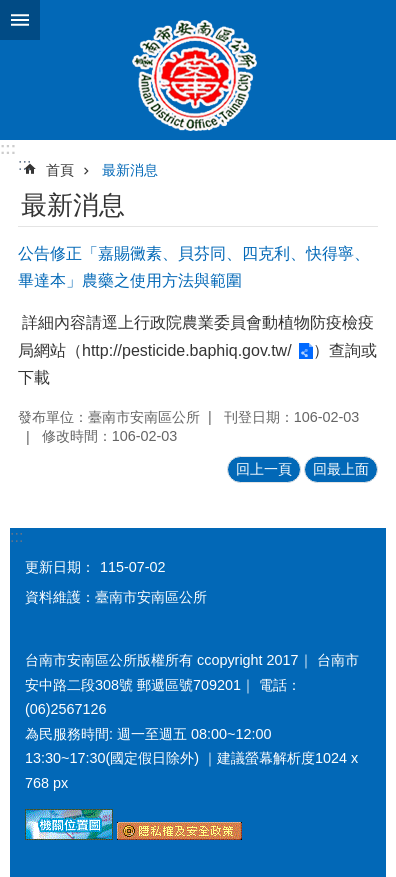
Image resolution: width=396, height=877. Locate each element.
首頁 (60, 170)
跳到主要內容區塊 (10, 10)
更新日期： (60, 567)
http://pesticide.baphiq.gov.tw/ (187, 350)
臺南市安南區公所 (198, 70)
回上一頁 (264, 469)
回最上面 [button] (341, 469)
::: (8, 148)
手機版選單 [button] (20, 20)
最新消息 (130, 170)
